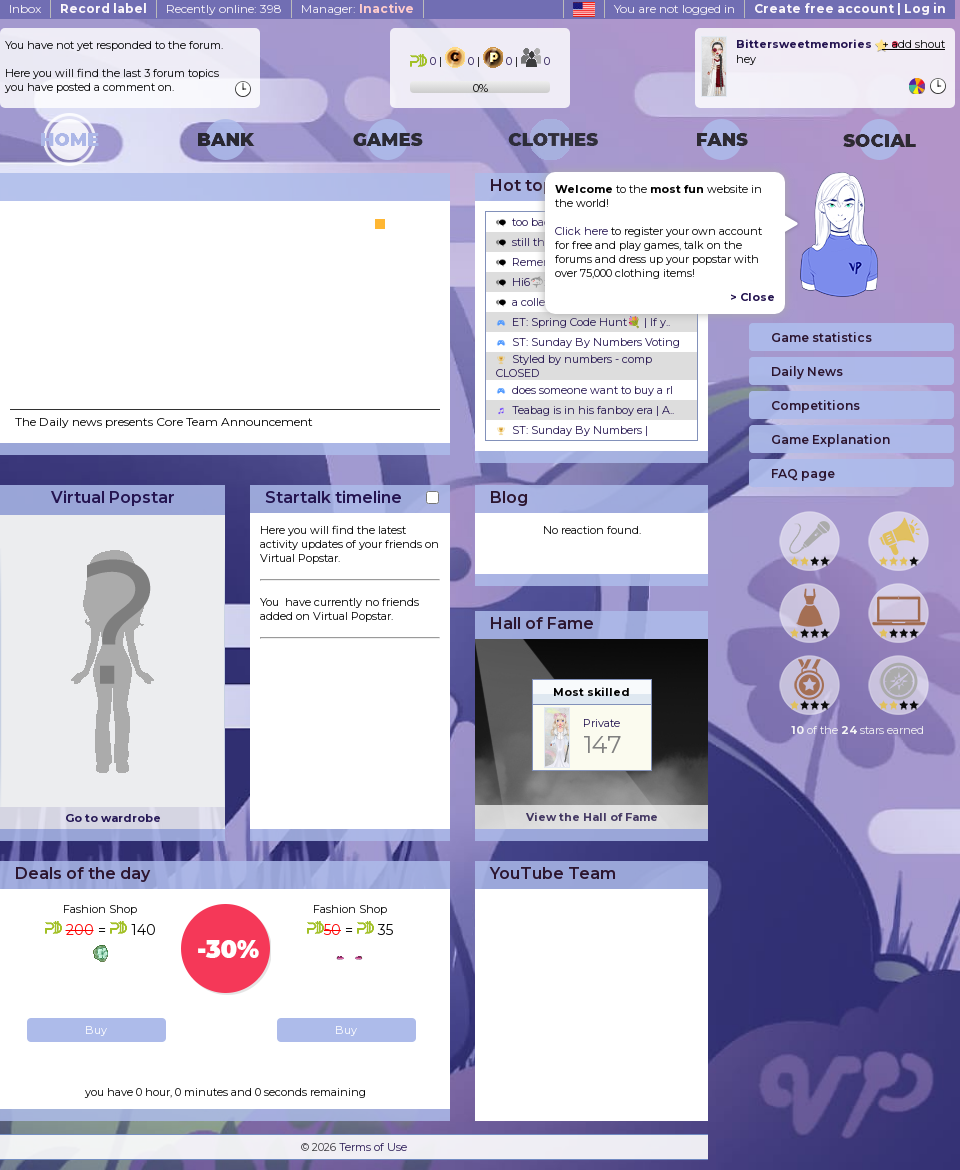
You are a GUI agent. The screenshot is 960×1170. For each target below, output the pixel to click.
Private (601, 723)
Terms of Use (373, 1147)
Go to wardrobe (113, 818)
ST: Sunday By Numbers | (572, 430)
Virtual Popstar (113, 497)
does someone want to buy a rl (584, 390)
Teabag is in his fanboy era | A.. (585, 410)
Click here (581, 231)
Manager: (357, 8)
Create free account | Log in (850, 8)
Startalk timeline (333, 497)
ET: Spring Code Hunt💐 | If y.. (583, 322)
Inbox (25, 8)
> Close (752, 297)
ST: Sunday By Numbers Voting (588, 342)
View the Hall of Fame (592, 817)
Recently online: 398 (224, 8)
